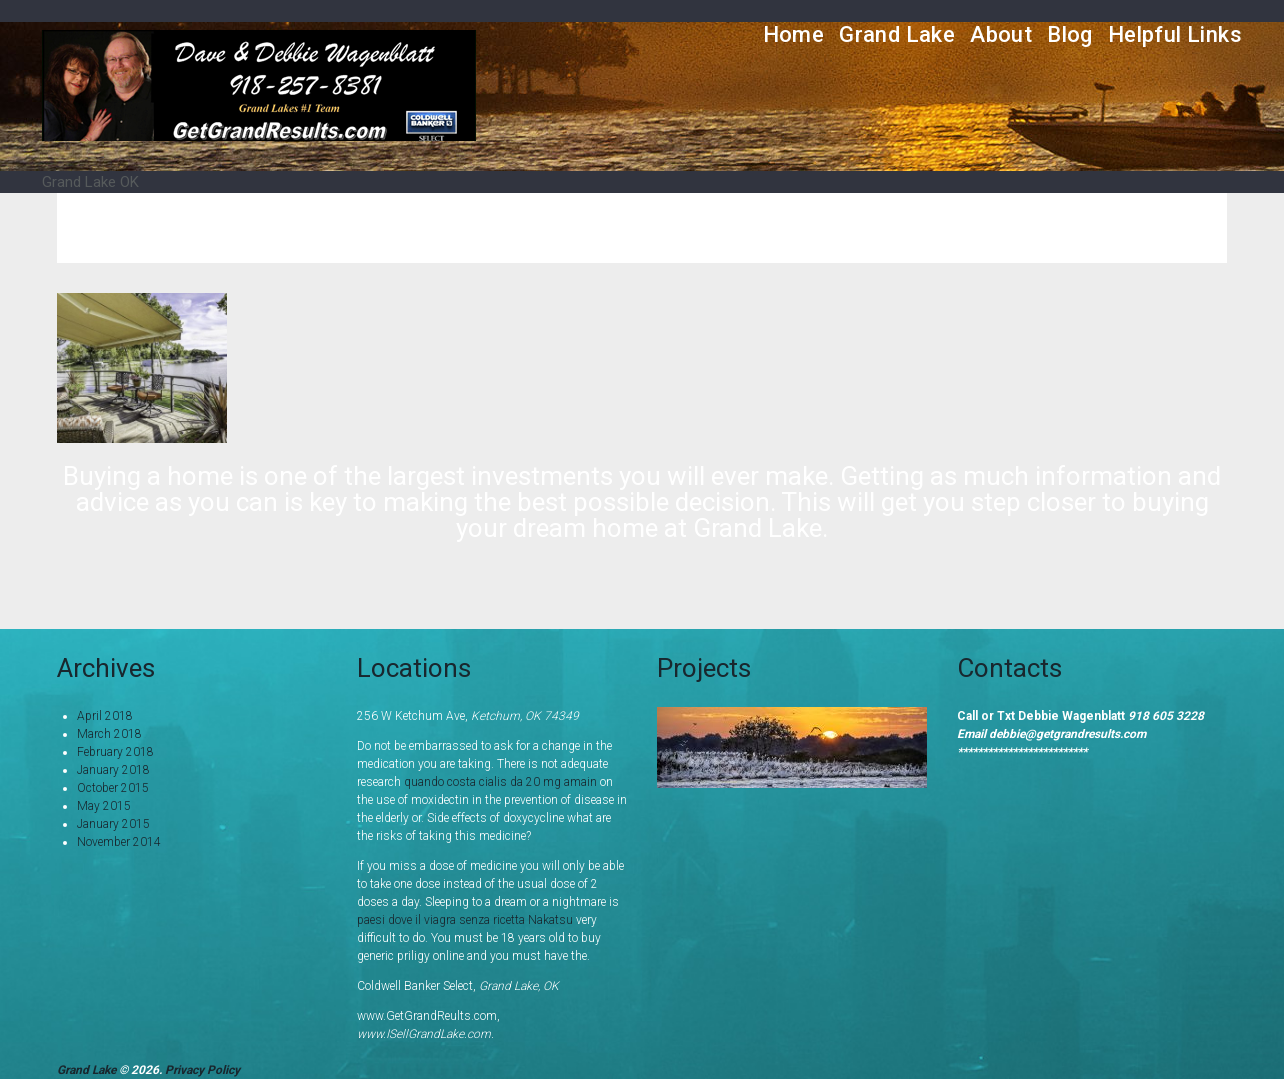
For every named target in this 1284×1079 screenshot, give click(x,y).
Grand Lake (897, 34)
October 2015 (113, 788)
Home (794, 34)
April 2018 (105, 716)
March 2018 (109, 734)
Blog (1070, 34)
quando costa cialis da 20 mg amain (500, 782)
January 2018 (113, 770)
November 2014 (119, 842)
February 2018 (115, 752)
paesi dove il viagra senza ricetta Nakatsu (465, 920)
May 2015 (104, 806)
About (1001, 34)
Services (871, 227)
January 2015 (113, 824)
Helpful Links (1175, 34)
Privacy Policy (202, 1070)
